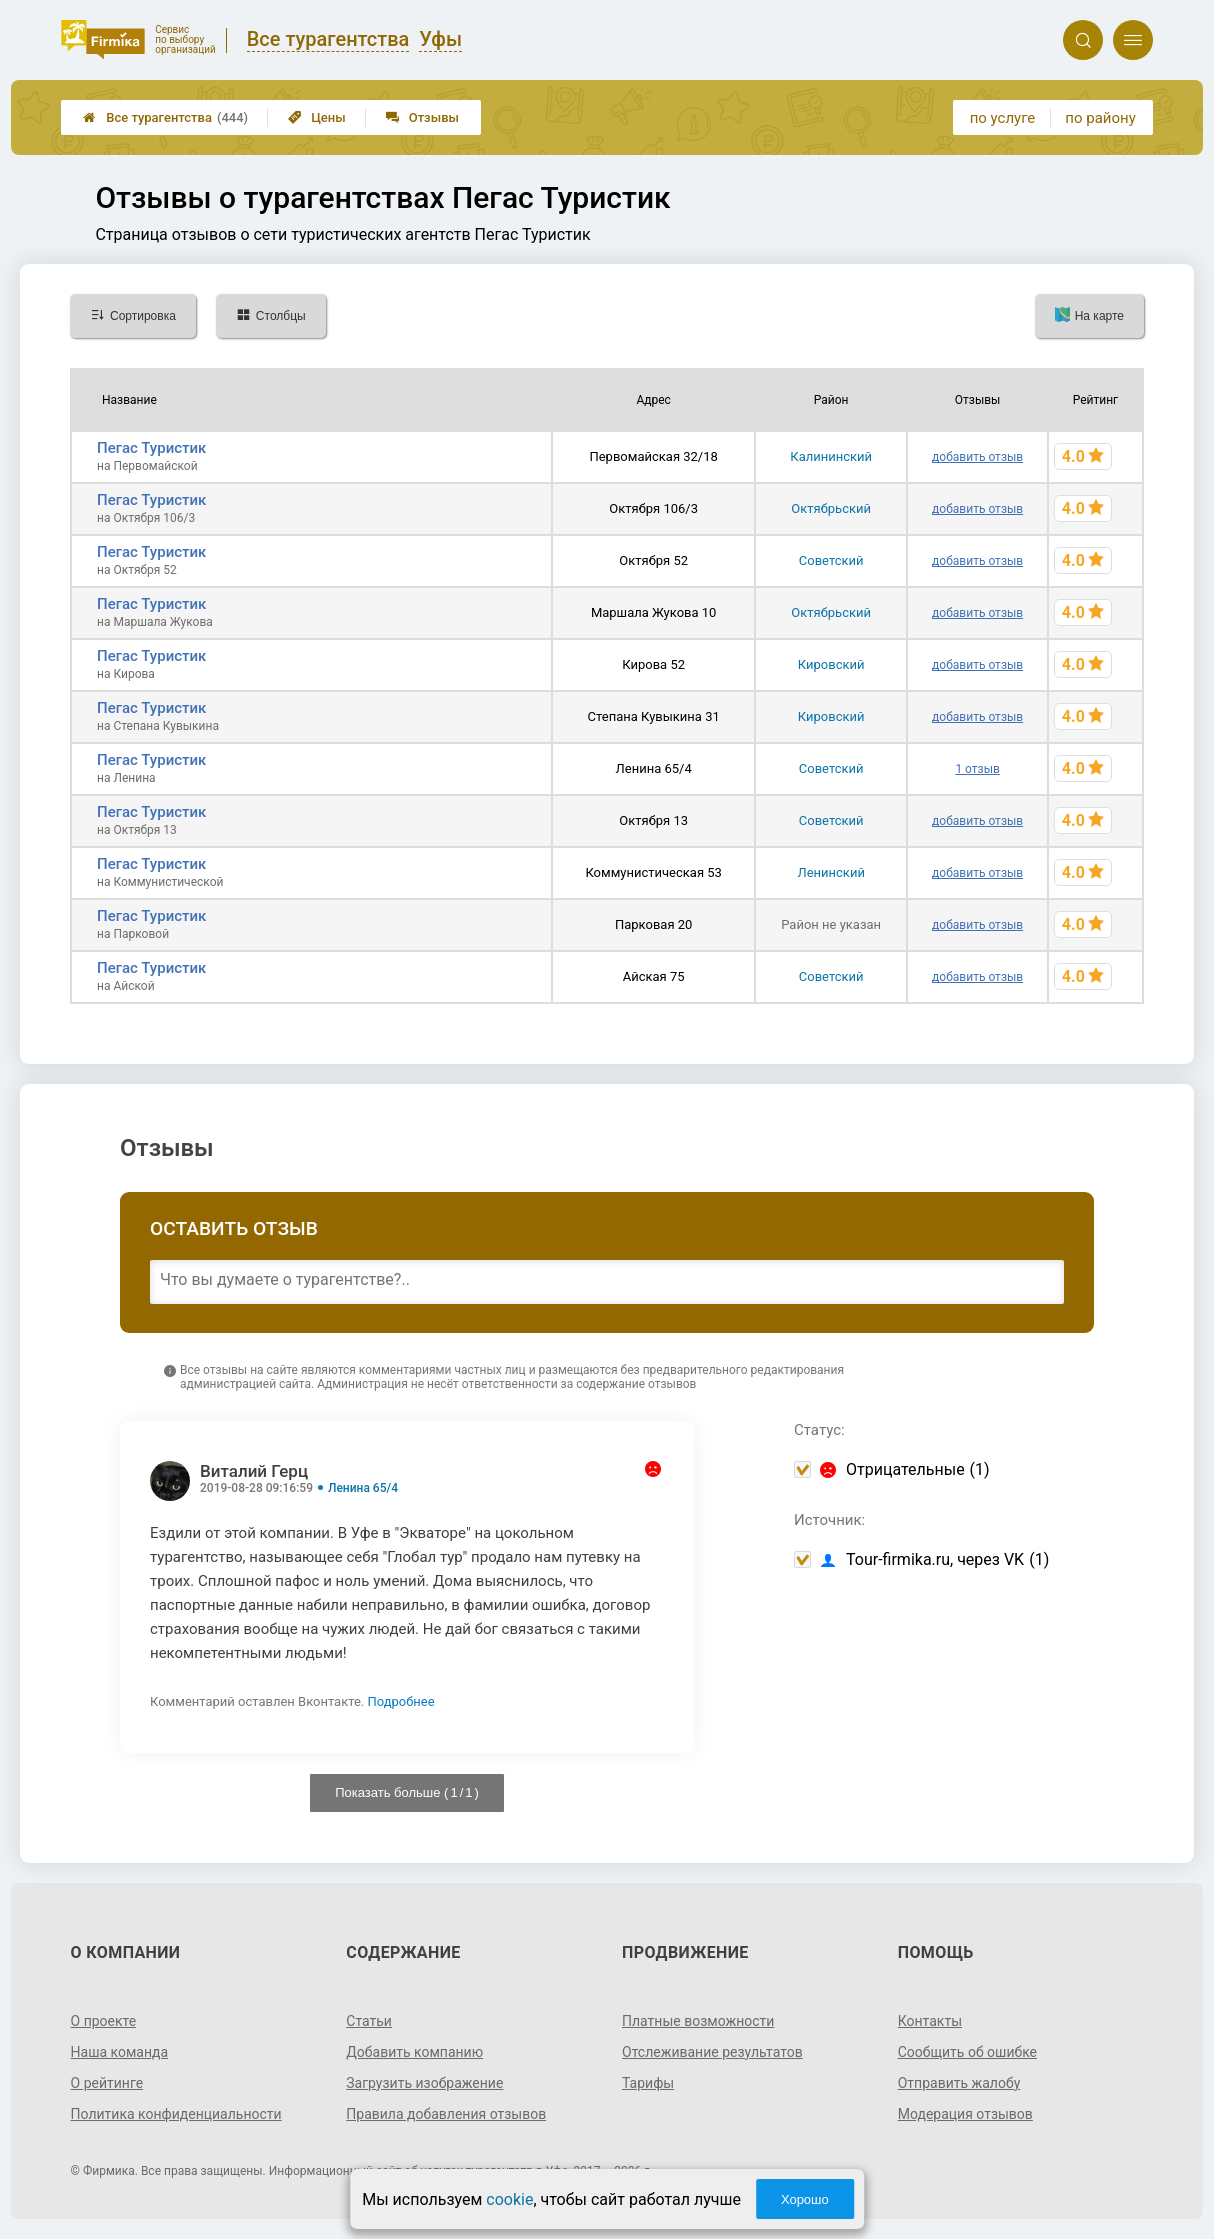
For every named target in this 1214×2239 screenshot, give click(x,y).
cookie (509, 2199)
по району (1100, 118)
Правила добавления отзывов (446, 2114)
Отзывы (422, 117)
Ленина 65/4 (363, 1488)
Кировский (831, 664)
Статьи (369, 2021)
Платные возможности (698, 2021)
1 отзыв (977, 769)
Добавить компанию (414, 2052)
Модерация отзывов (965, 2114)
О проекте (104, 2021)
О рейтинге (107, 2083)
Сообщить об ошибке (967, 2052)
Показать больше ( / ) (407, 1792)
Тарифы (648, 2083)
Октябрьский (831, 508)
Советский (831, 560)
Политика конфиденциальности (176, 2114)
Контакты (930, 2021)
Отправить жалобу (959, 2083)
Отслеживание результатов (712, 2052)
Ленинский (830, 872)
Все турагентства (165, 117)
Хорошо (805, 2199)
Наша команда (120, 2052)
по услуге (1003, 118)
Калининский (831, 456)
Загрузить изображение (424, 2083)
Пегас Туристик (151, 448)
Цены (317, 117)
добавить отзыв (977, 457)
